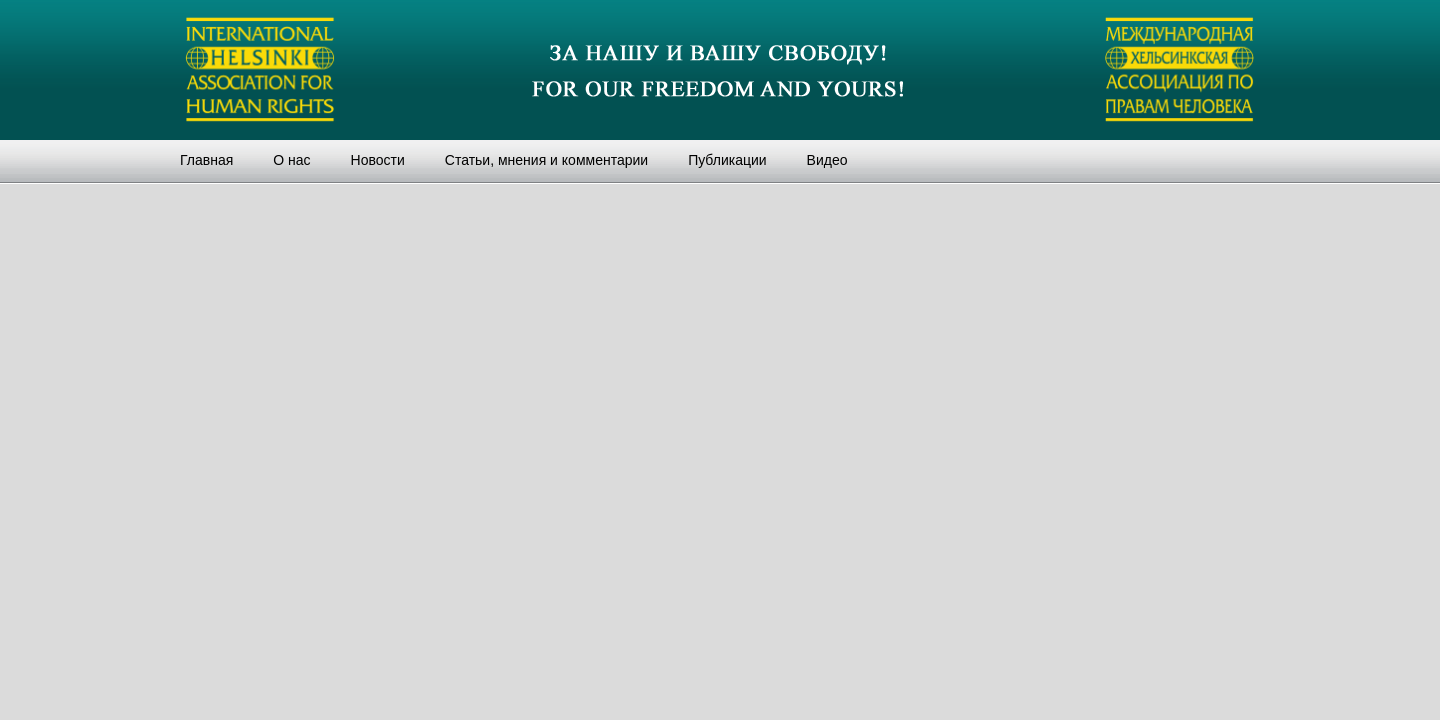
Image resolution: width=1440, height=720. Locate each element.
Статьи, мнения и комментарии (546, 160)
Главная (206, 160)
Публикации (727, 160)
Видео (827, 160)
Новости (378, 160)
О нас (291, 160)
